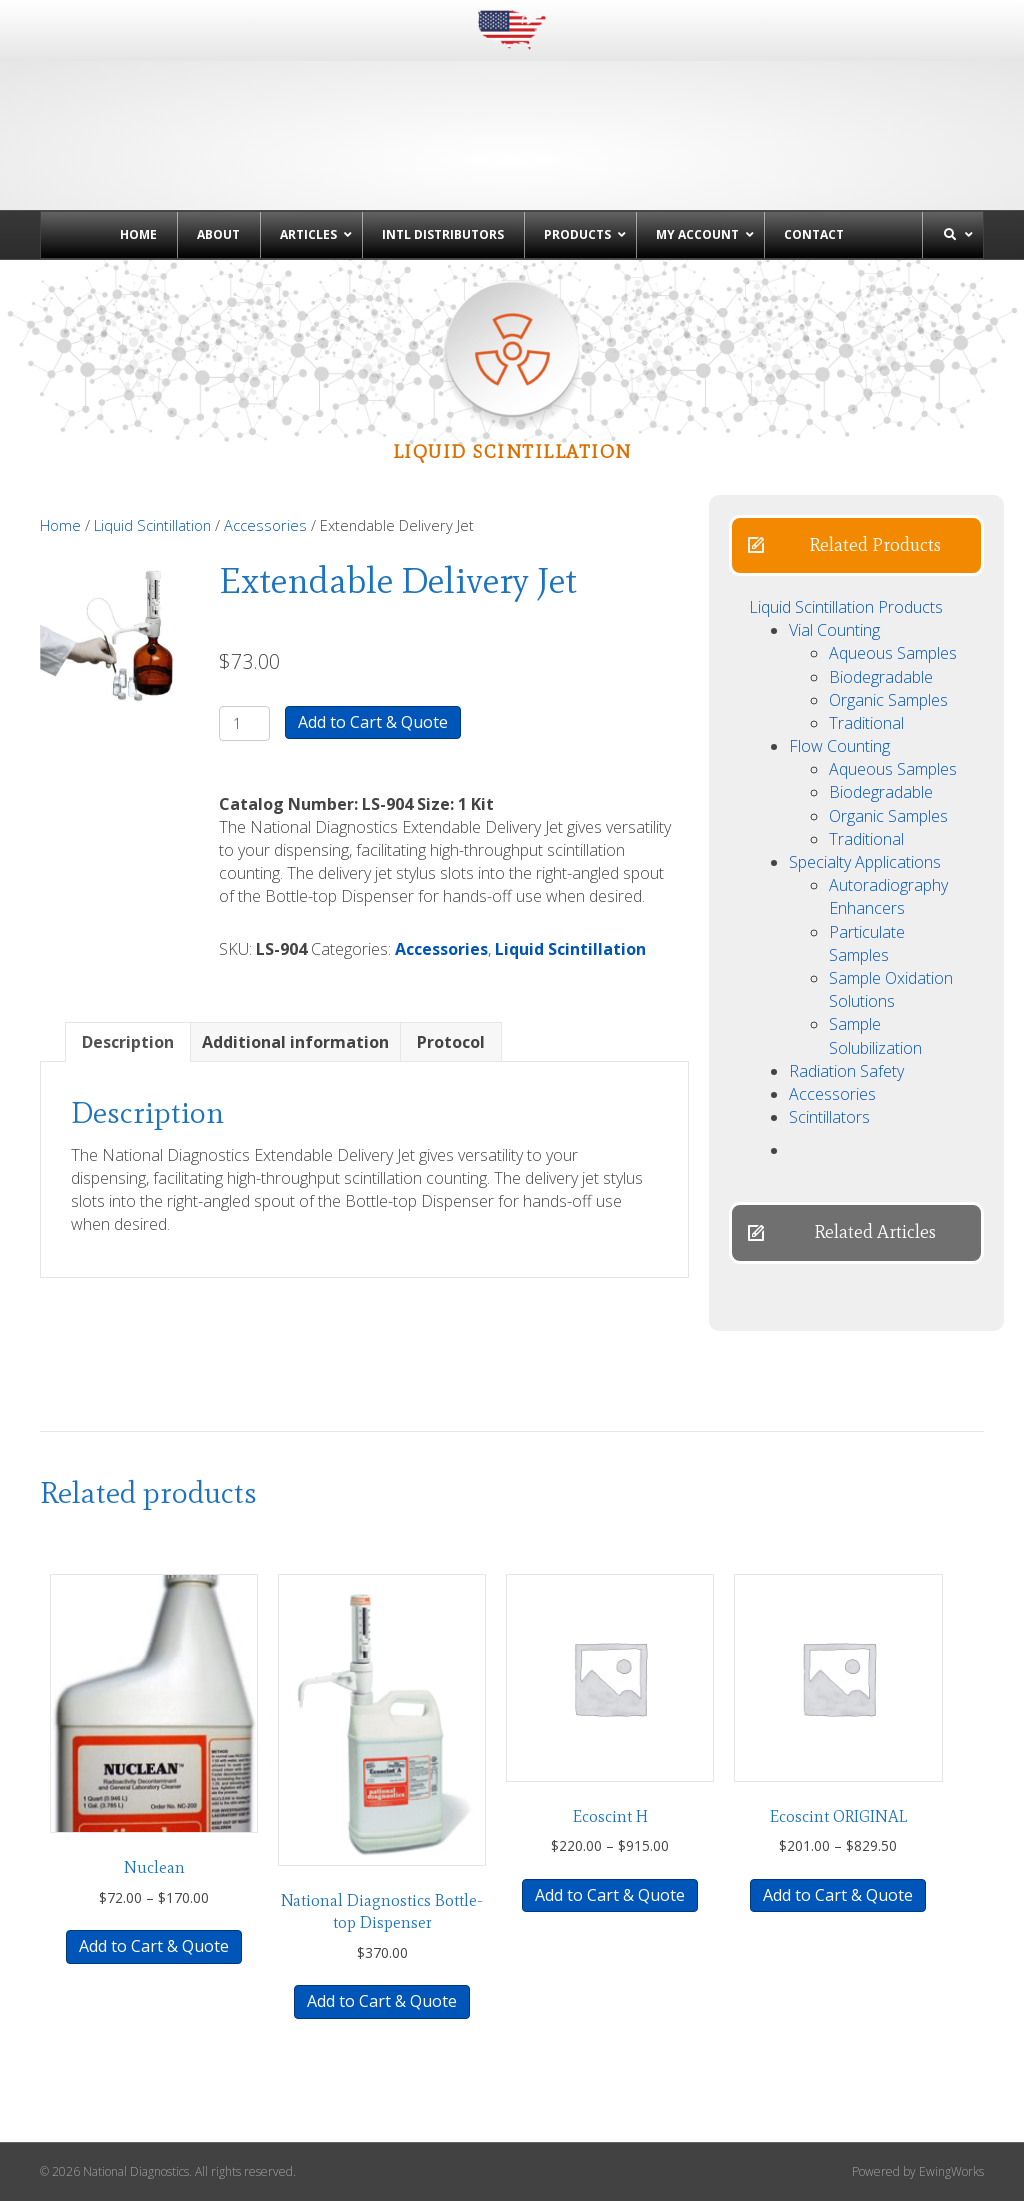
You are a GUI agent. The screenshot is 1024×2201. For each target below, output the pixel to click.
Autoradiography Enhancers (888, 896)
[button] (856, 545)
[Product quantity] (244, 723)
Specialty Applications (865, 862)
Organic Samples (888, 700)
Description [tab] (128, 1042)
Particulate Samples (867, 943)
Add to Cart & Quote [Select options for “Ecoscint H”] (610, 1895)
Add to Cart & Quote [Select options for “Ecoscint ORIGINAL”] (838, 1895)
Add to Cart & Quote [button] (382, 2001)
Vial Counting (834, 630)
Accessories (265, 525)
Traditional (866, 723)
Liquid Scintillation (152, 525)
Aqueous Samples (893, 653)
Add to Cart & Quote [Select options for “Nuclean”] (154, 1946)
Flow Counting (839, 746)
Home (60, 525)
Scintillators (829, 1117)
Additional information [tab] (295, 1042)
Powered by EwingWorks (918, 2171)
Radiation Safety (846, 1071)
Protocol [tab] (451, 1042)
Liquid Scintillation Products (846, 607)
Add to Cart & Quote (373, 722)
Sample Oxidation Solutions (891, 989)
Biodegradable (881, 677)
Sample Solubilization (875, 1035)
